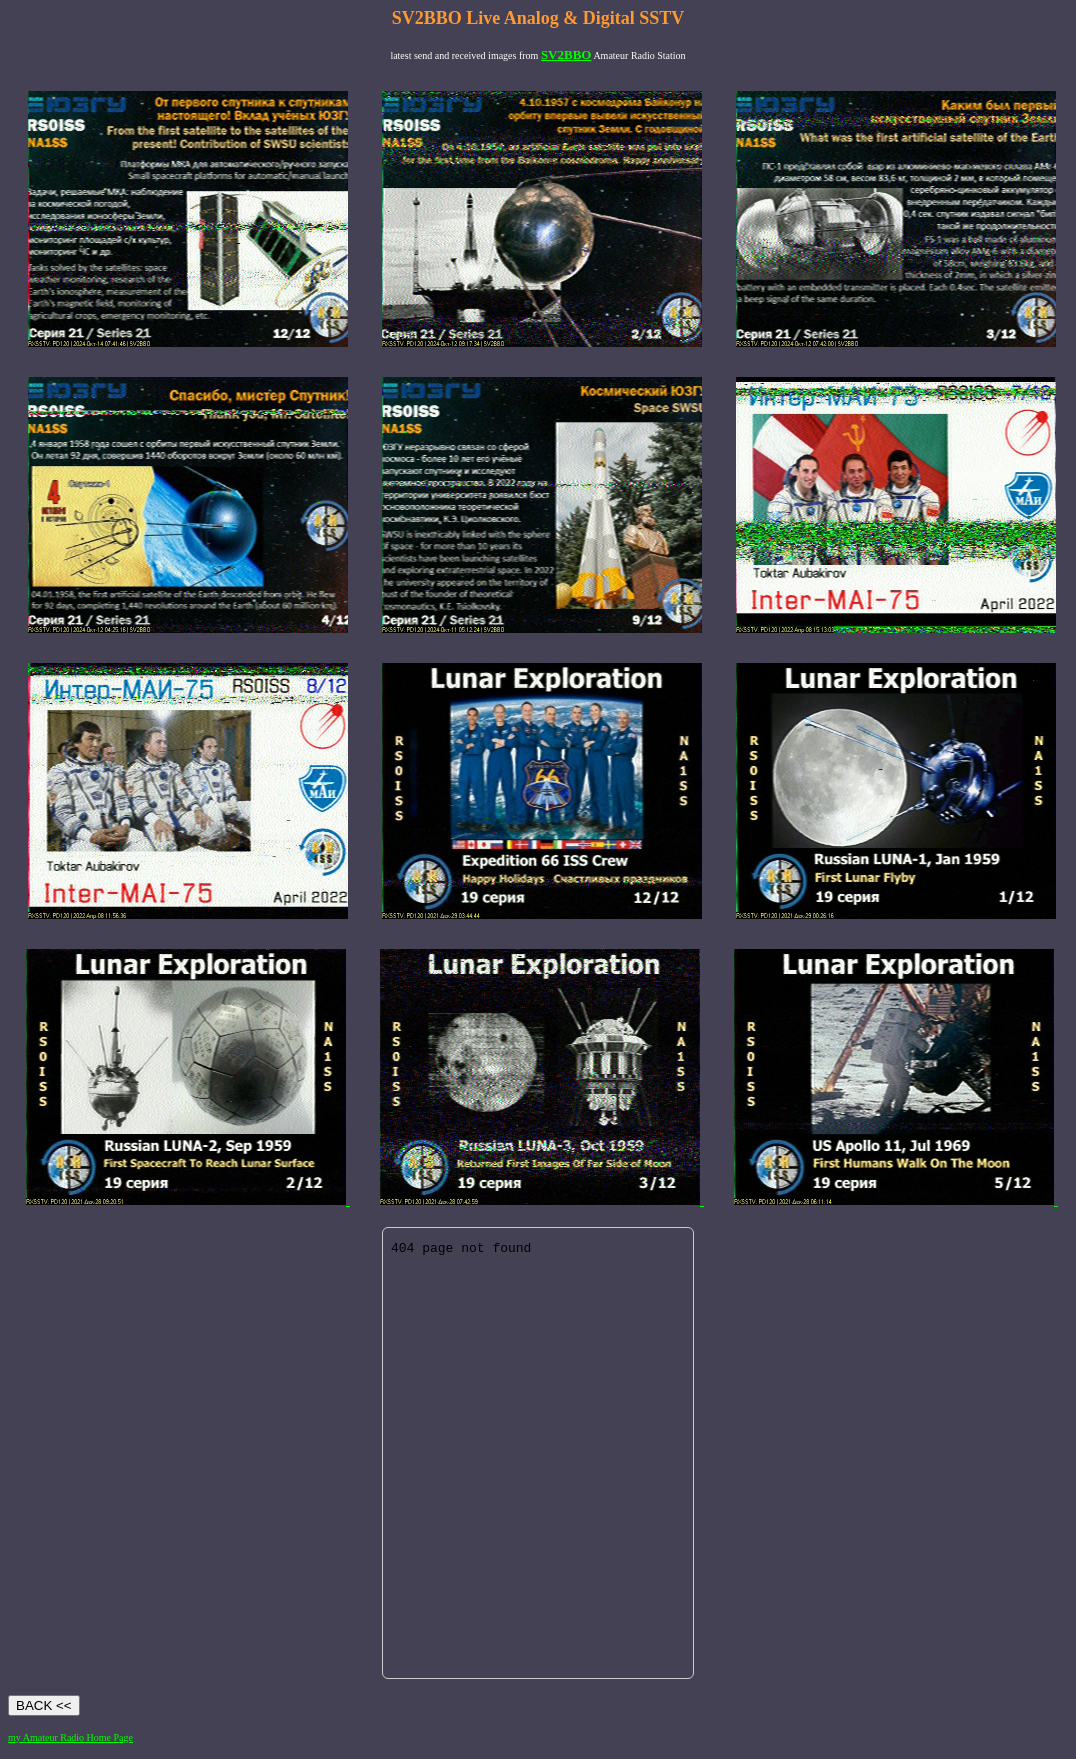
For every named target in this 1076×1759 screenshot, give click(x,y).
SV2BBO (566, 54)
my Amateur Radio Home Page (70, 1737)
